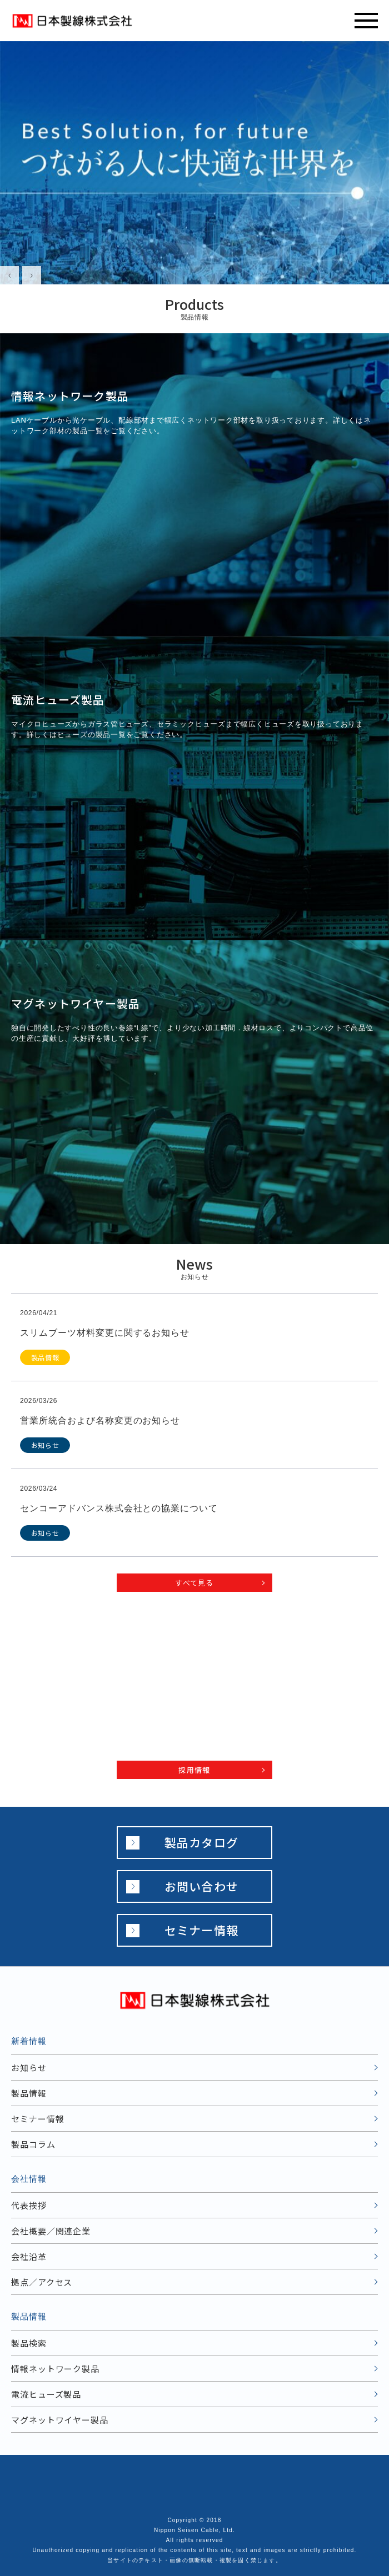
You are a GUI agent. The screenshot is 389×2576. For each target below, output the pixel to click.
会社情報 (29, 2178)
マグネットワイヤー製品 (59, 2419)
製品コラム (33, 2144)
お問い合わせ (201, 1886)
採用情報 (194, 1770)
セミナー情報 (201, 1930)
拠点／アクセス (41, 2282)
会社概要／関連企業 (51, 2231)
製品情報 (29, 2093)
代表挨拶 (29, 2205)
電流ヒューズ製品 (46, 2394)
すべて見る (194, 1582)
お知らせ (29, 2067)
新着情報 (29, 2041)
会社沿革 (29, 2256)
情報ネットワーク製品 (55, 2368)
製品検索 (29, 2343)
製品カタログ (201, 1842)
